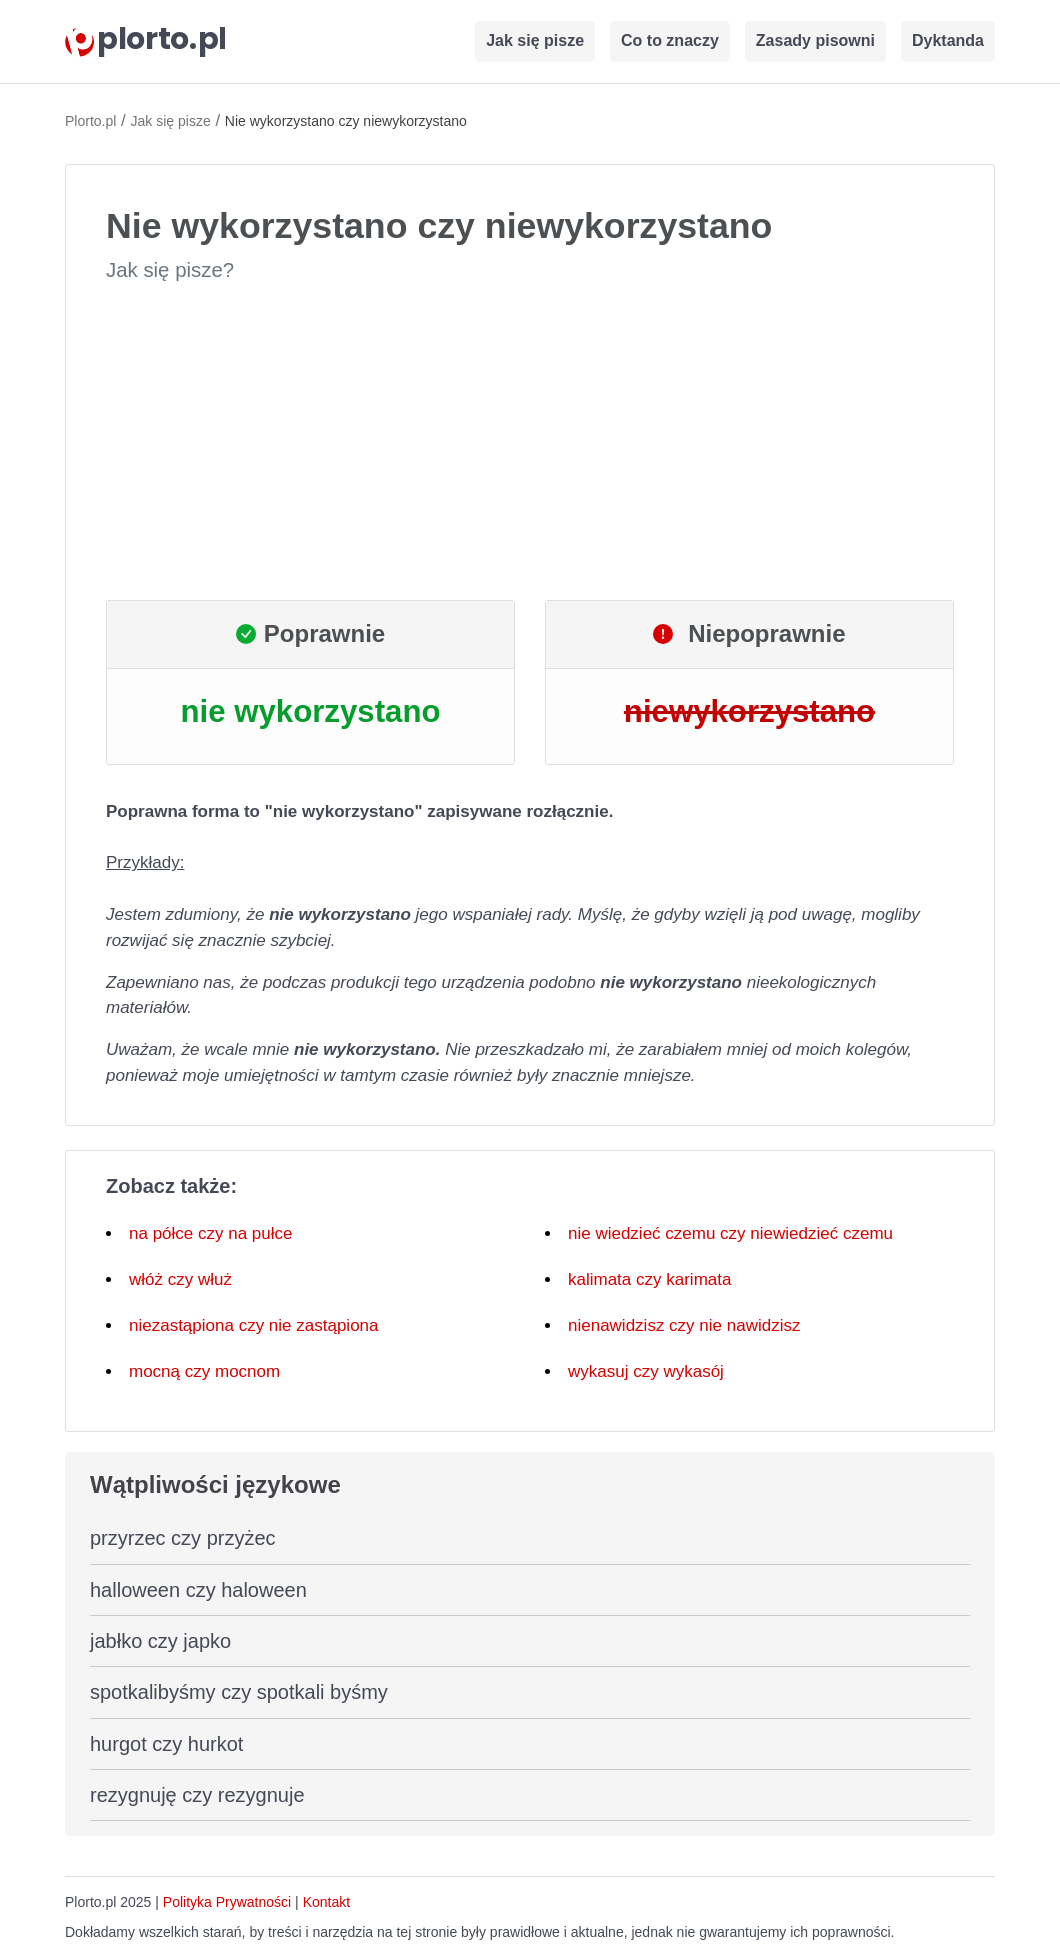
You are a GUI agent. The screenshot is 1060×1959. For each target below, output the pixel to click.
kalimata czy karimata (649, 1279)
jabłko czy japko (160, 1641)
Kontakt (326, 1902)
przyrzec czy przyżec (183, 1538)
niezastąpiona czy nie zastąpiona (254, 1325)
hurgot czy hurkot (166, 1744)
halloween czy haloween (198, 1590)
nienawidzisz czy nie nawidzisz (684, 1325)
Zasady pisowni (815, 40)
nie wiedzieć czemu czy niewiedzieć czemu (730, 1233)
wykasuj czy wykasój (646, 1371)
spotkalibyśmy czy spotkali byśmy (239, 1692)
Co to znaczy (670, 40)
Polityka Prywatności (227, 1902)
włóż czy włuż (180, 1279)
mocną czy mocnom (204, 1371)
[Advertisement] (530, 442)
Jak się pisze (535, 40)
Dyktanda (948, 40)
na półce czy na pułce (211, 1233)
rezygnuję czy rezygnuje (197, 1795)
